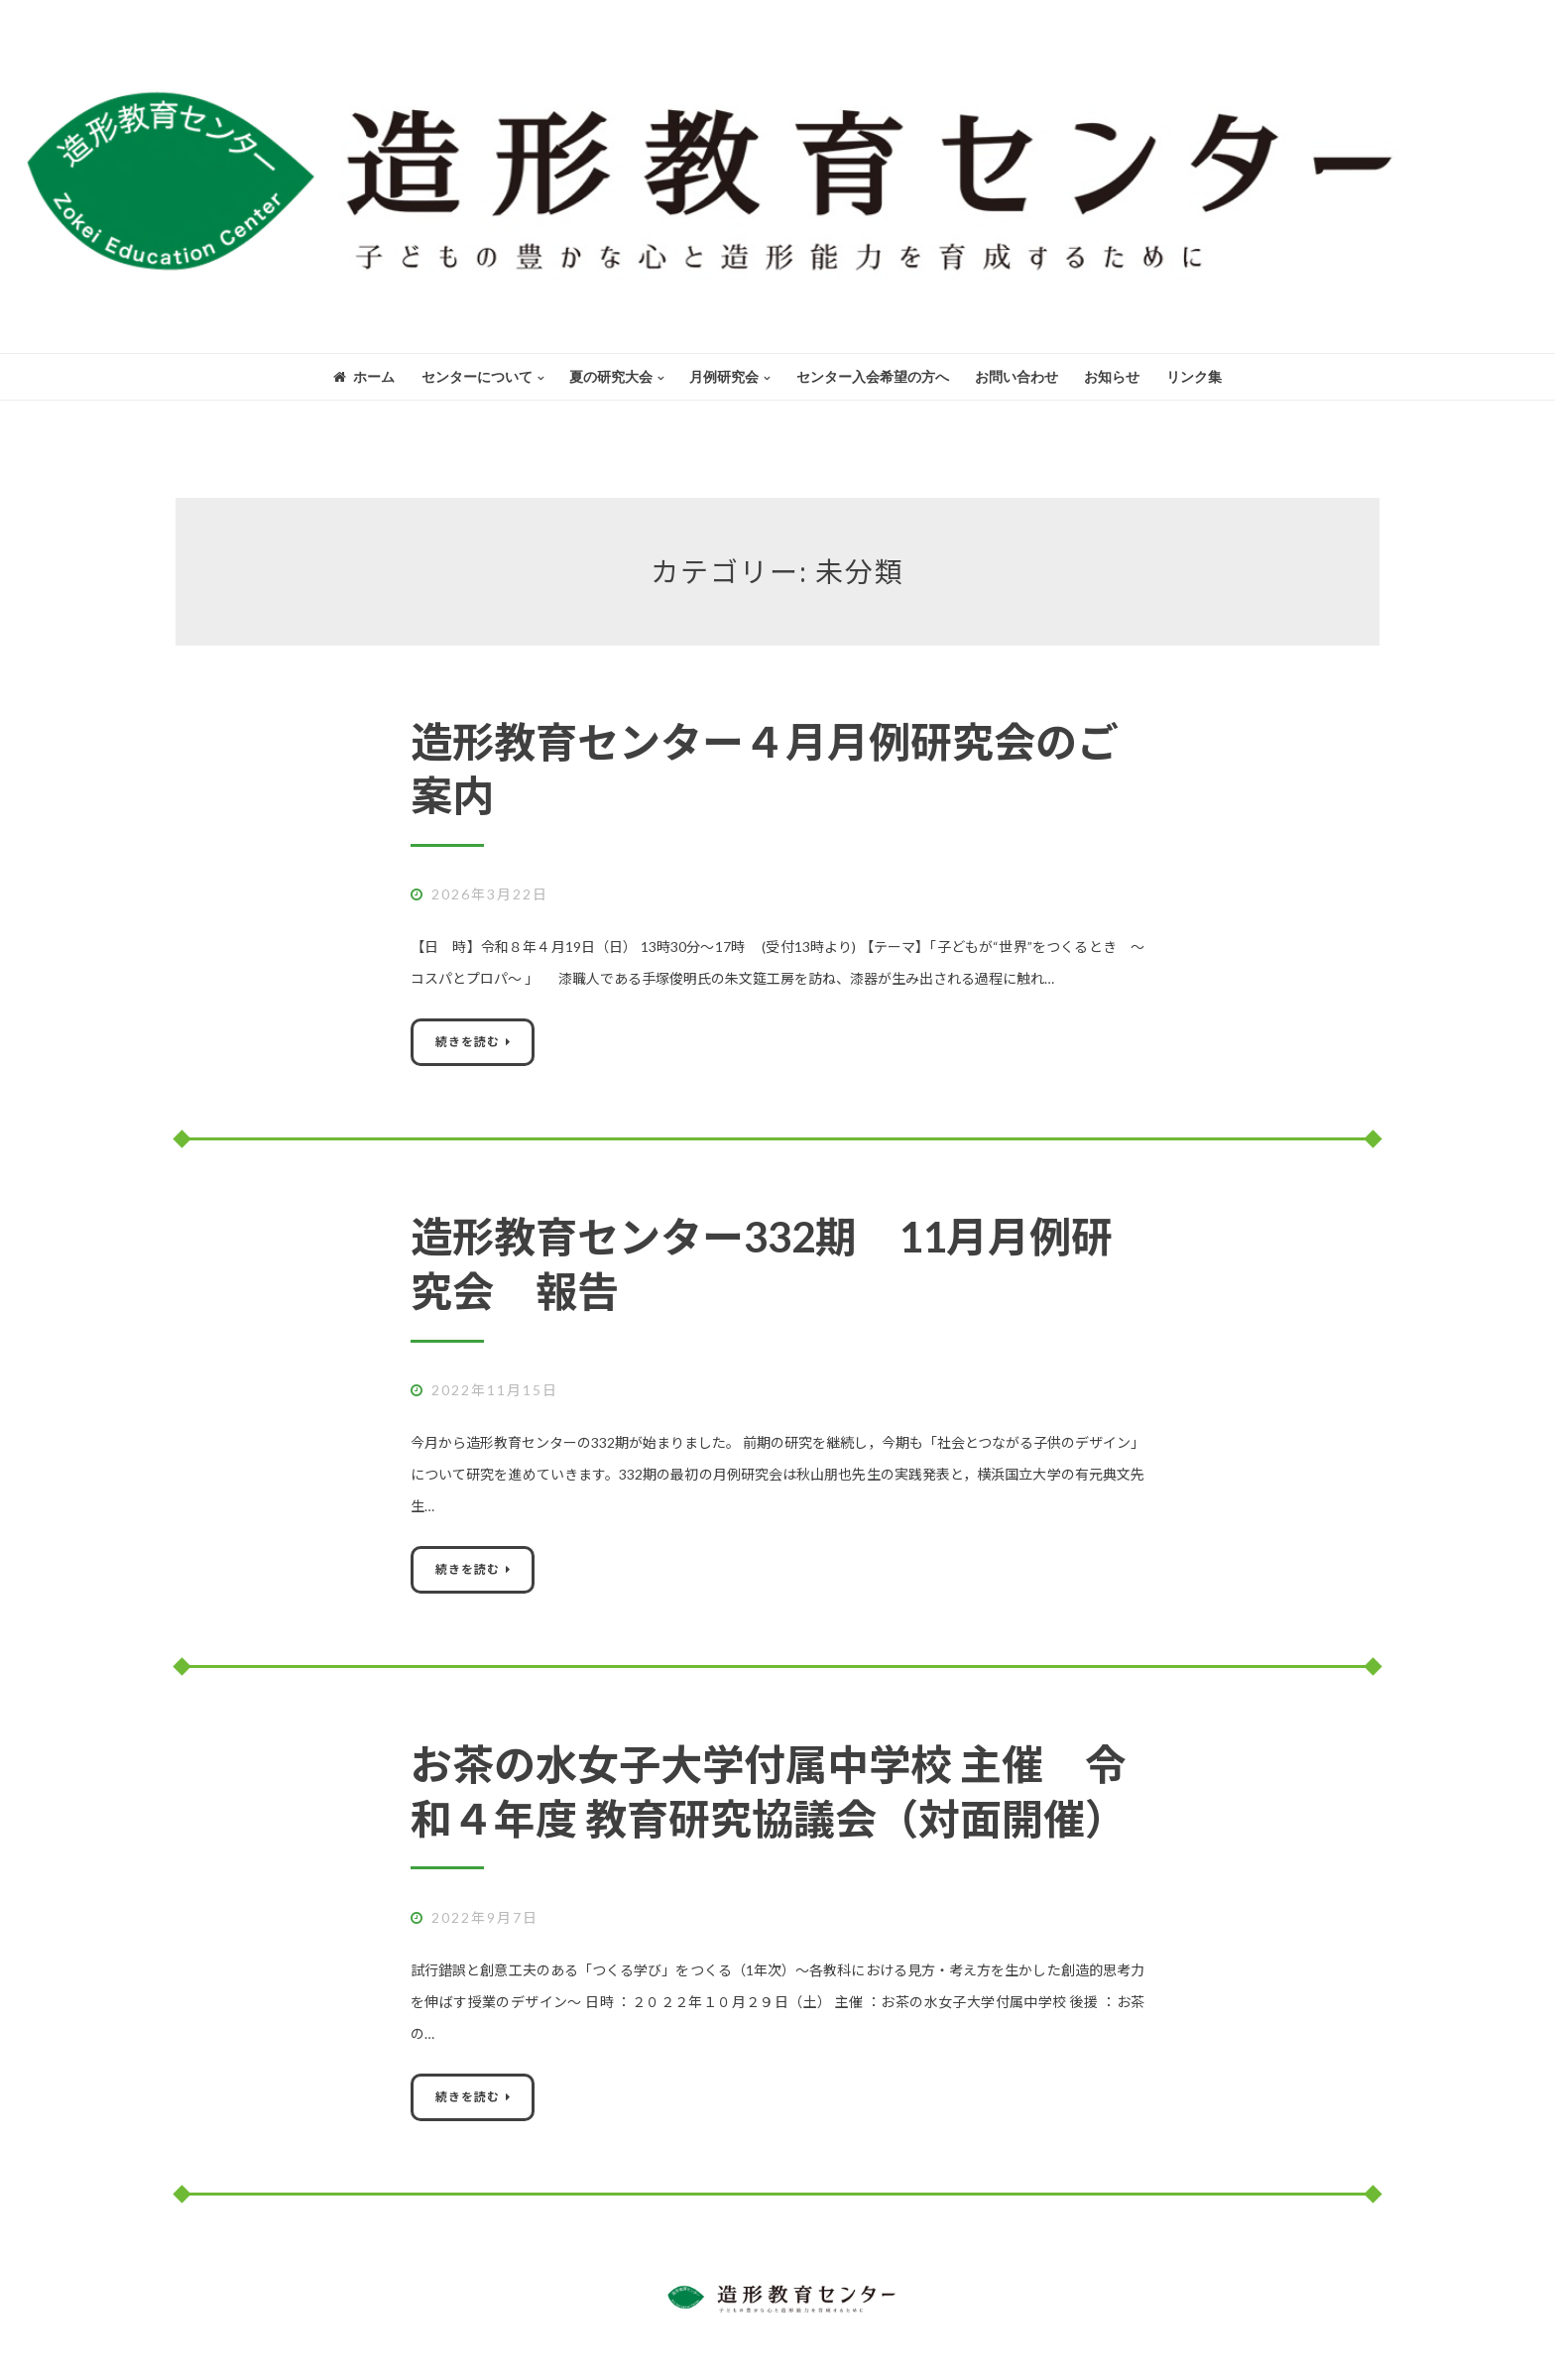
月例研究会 (724, 377)
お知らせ (1111, 377)
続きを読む (467, 1041)
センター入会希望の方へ (872, 377)
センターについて (477, 377)
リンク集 (1194, 377)
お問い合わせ (1016, 377)
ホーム (364, 377)
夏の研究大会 (611, 377)
